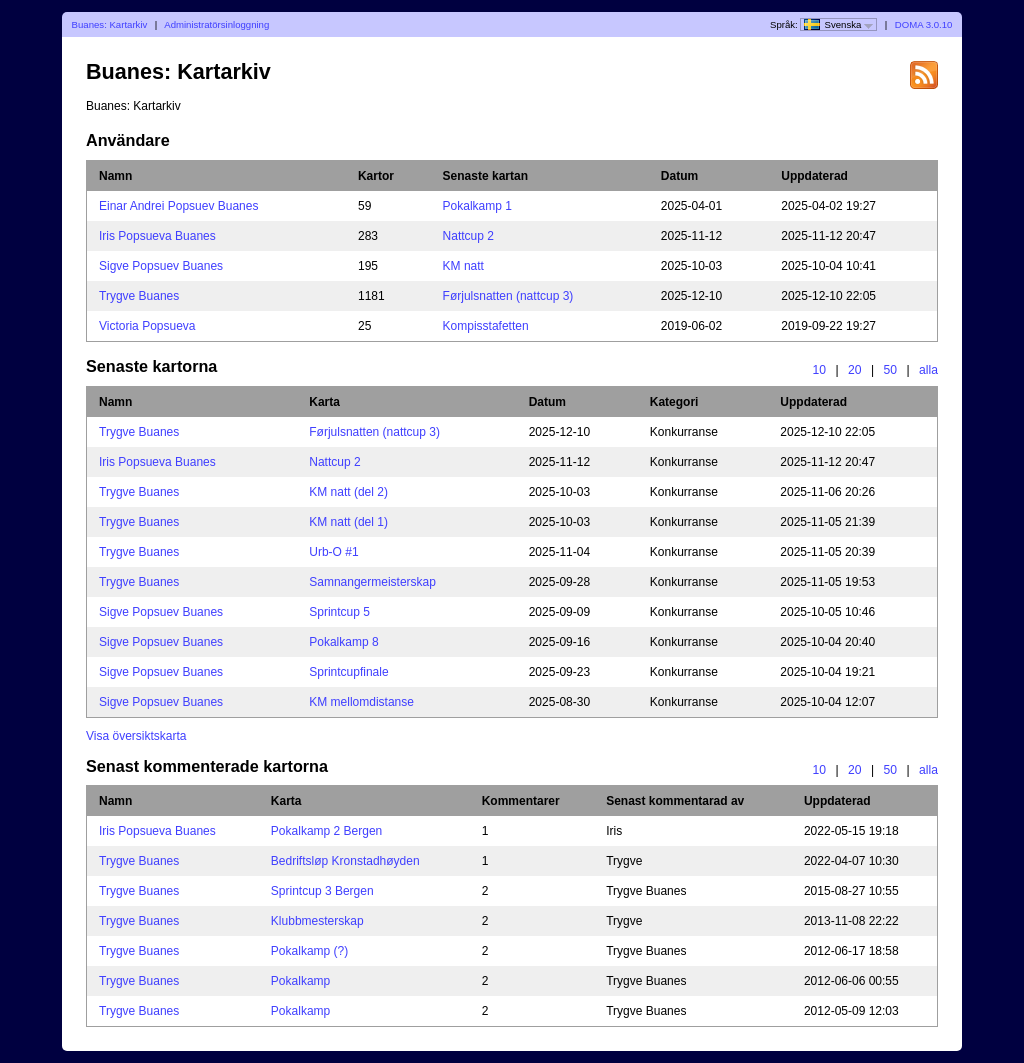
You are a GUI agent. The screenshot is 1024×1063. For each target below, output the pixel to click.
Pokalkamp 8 (343, 642)
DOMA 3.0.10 (924, 24)
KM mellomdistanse (361, 702)
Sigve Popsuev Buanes (161, 266)
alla (928, 370)
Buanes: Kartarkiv (110, 24)
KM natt (463, 266)
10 (819, 370)
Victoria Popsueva (147, 326)
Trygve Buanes (139, 296)
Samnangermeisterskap (372, 582)
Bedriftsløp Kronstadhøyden (345, 861)
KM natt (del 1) (348, 522)
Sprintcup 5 (339, 612)
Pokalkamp (300, 981)
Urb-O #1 (333, 552)
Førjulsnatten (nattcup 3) (508, 296)
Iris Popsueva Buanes (157, 236)
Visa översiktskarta (136, 736)
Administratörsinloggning (216, 24)
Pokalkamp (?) (309, 951)
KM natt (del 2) (348, 492)
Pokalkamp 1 (477, 206)
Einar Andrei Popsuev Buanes (178, 206)
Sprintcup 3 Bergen (322, 891)
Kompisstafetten (486, 326)
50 (891, 370)
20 (855, 370)
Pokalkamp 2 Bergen (326, 831)
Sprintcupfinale (348, 672)
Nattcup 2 (468, 236)
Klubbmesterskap (317, 921)
